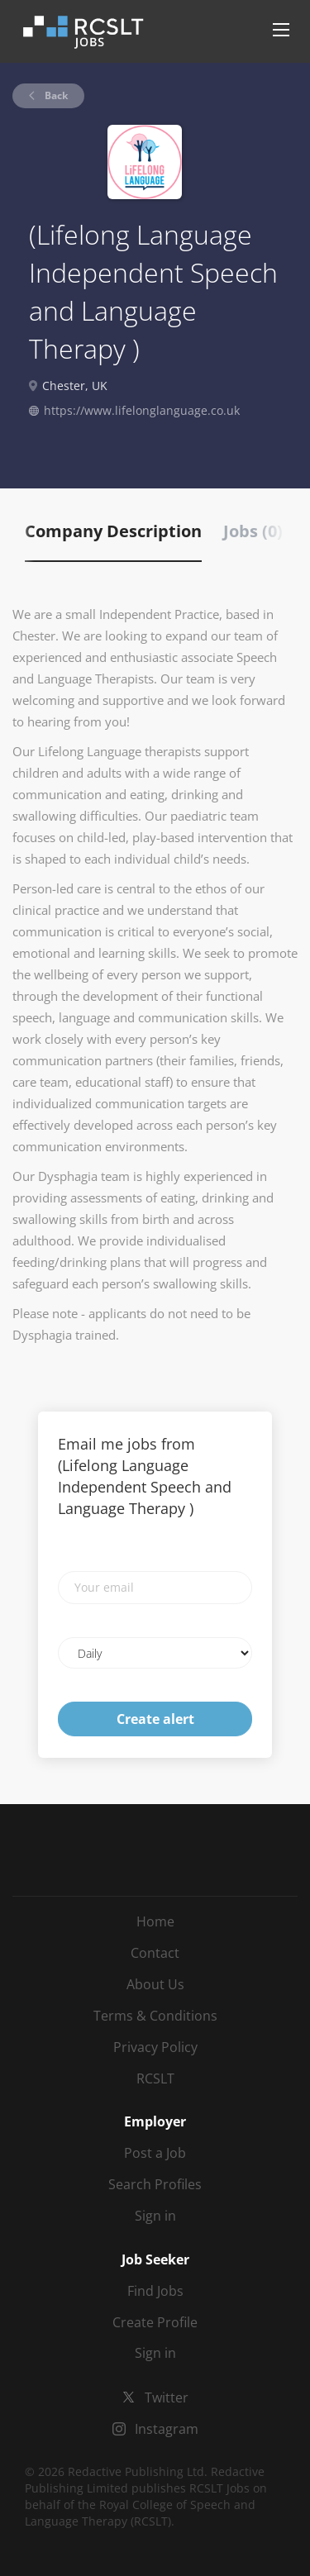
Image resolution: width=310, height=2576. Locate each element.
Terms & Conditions (155, 2016)
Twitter (166, 2397)
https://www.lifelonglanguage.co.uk (142, 410)
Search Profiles (155, 2184)
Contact (155, 1953)
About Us (155, 1984)
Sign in (155, 2216)
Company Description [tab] (113, 531)
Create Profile (155, 2322)
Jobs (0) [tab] (253, 531)
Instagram (166, 2429)
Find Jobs (155, 2291)
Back (55, 95)
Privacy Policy (155, 2047)
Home (155, 1921)
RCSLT (155, 2078)
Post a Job (155, 2153)
